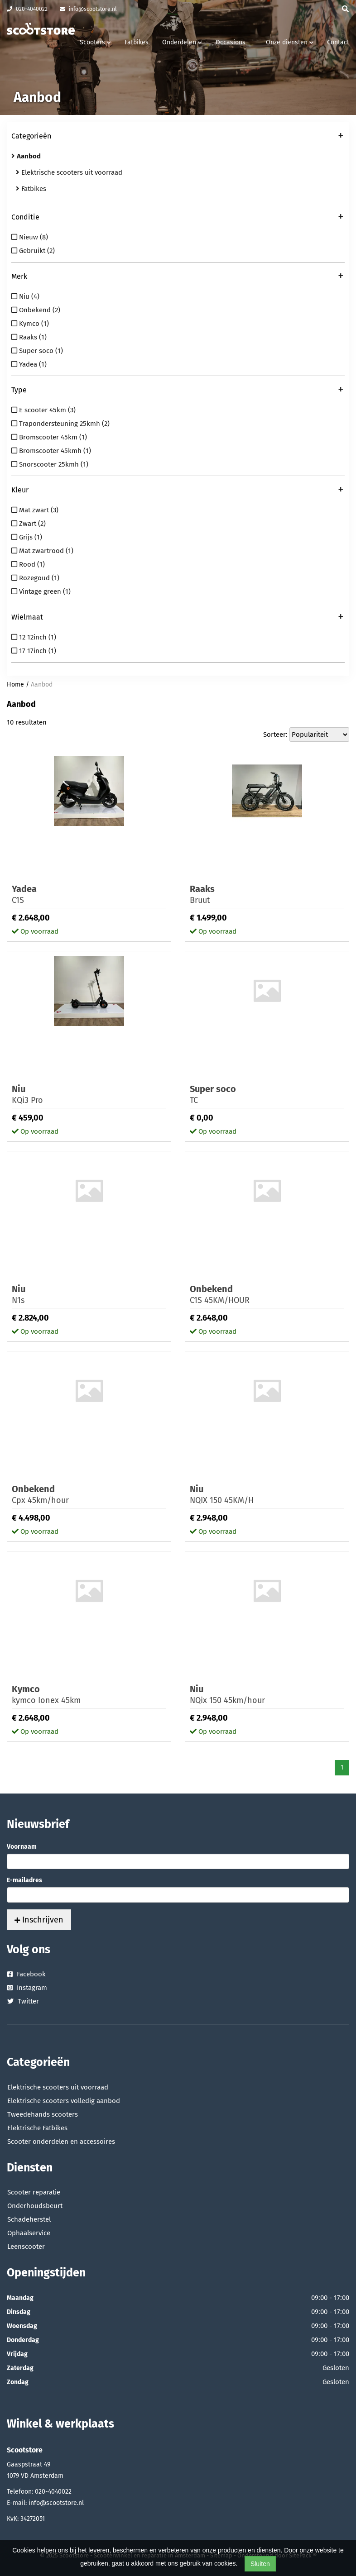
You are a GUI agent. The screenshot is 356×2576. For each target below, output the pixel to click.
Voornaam (22, 1847)
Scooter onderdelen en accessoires (61, 2141)
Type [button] (177, 390)
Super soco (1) (37, 351)
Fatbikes (137, 42)
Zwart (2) (28, 524)
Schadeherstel (29, 2219)
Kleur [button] (177, 490)
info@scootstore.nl (88, 9)
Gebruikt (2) (33, 251)
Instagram (27, 1988)
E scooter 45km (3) (43, 410)
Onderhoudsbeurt (35, 2206)
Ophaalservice (28, 2233)
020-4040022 (27, 9)
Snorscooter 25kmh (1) (49, 464)
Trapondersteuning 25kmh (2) (60, 424)
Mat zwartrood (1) (42, 551)
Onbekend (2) (35, 310)
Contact (338, 42)
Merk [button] (177, 277)
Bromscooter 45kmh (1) (51, 451)
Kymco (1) (30, 324)
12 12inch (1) (33, 637)
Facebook (26, 1974)
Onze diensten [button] (289, 42)
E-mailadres (24, 1880)
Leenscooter (26, 2246)
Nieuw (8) (29, 237)
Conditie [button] (177, 218)
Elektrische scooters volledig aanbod (63, 2101)
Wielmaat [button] (177, 618)
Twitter (23, 2001)
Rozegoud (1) (35, 578)
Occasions (230, 42)
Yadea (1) (29, 364)
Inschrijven (38, 1920)
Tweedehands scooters (42, 2114)
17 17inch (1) (33, 651)
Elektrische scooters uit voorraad (69, 172)
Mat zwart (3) (34, 510)
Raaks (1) (29, 337)
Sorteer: (275, 734)
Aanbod (42, 684)
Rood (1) (28, 564)
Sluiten (260, 2563)
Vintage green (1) (41, 591)
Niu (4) (25, 296)
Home (15, 684)
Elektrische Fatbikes (37, 2128)
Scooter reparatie (33, 2192)
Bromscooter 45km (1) (49, 437)
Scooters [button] (95, 42)
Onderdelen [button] (182, 42)
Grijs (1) (26, 537)
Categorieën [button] (177, 137)
